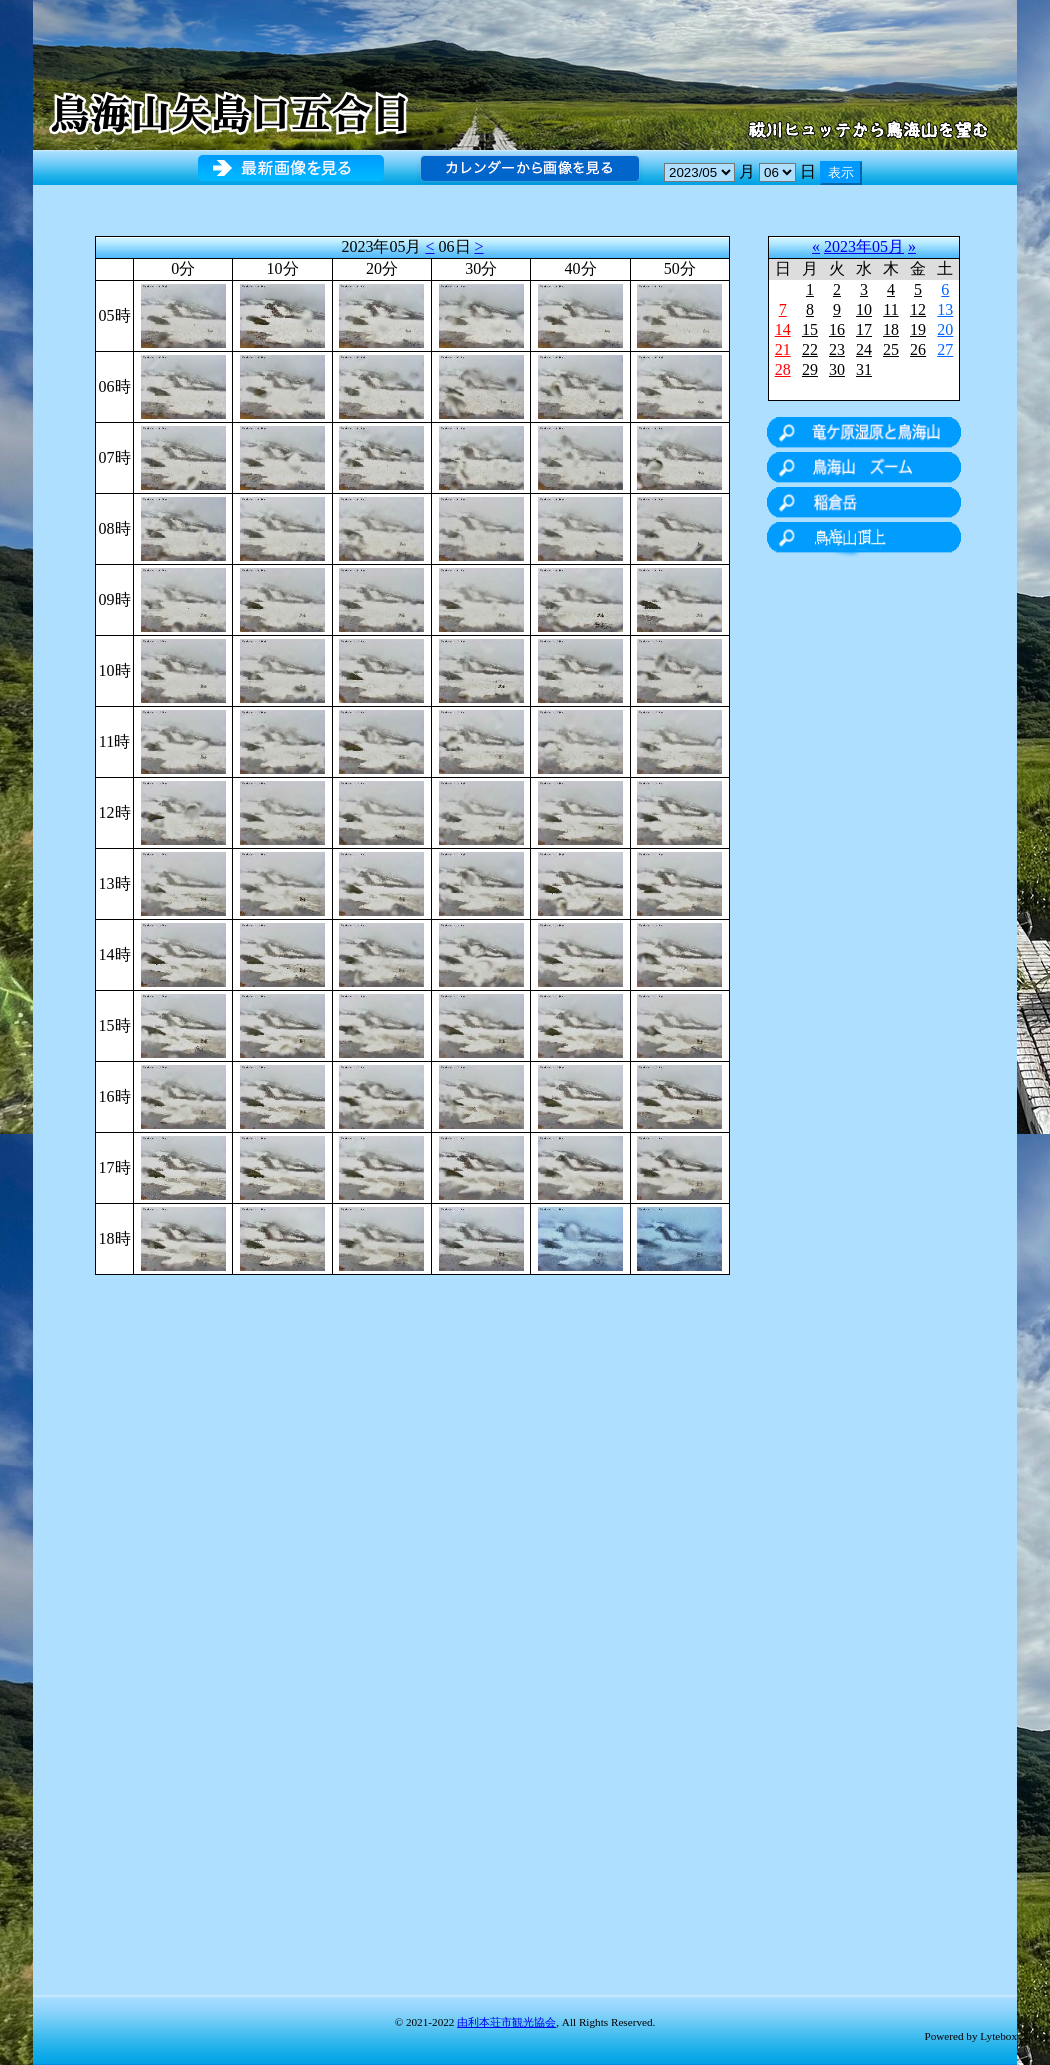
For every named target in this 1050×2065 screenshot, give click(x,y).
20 (945, 329)
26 (918, 349)
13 (945, 309)
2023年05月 (864, 246)
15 (810, 329)
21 (783, 349)
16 (837, 329)
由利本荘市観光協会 (506, 2022)
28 (783, 369)
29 (810, 369)
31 (864, 369)
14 (783, 329)
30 (837, 369)
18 (891, 329)
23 (837, 349)
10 (864, 309)
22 (810, 349)
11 (890, 309)
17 (864, 329)
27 (945, 349)
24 (864, 349)
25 (891, 349)
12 (918, 309)
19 (918, 329)
